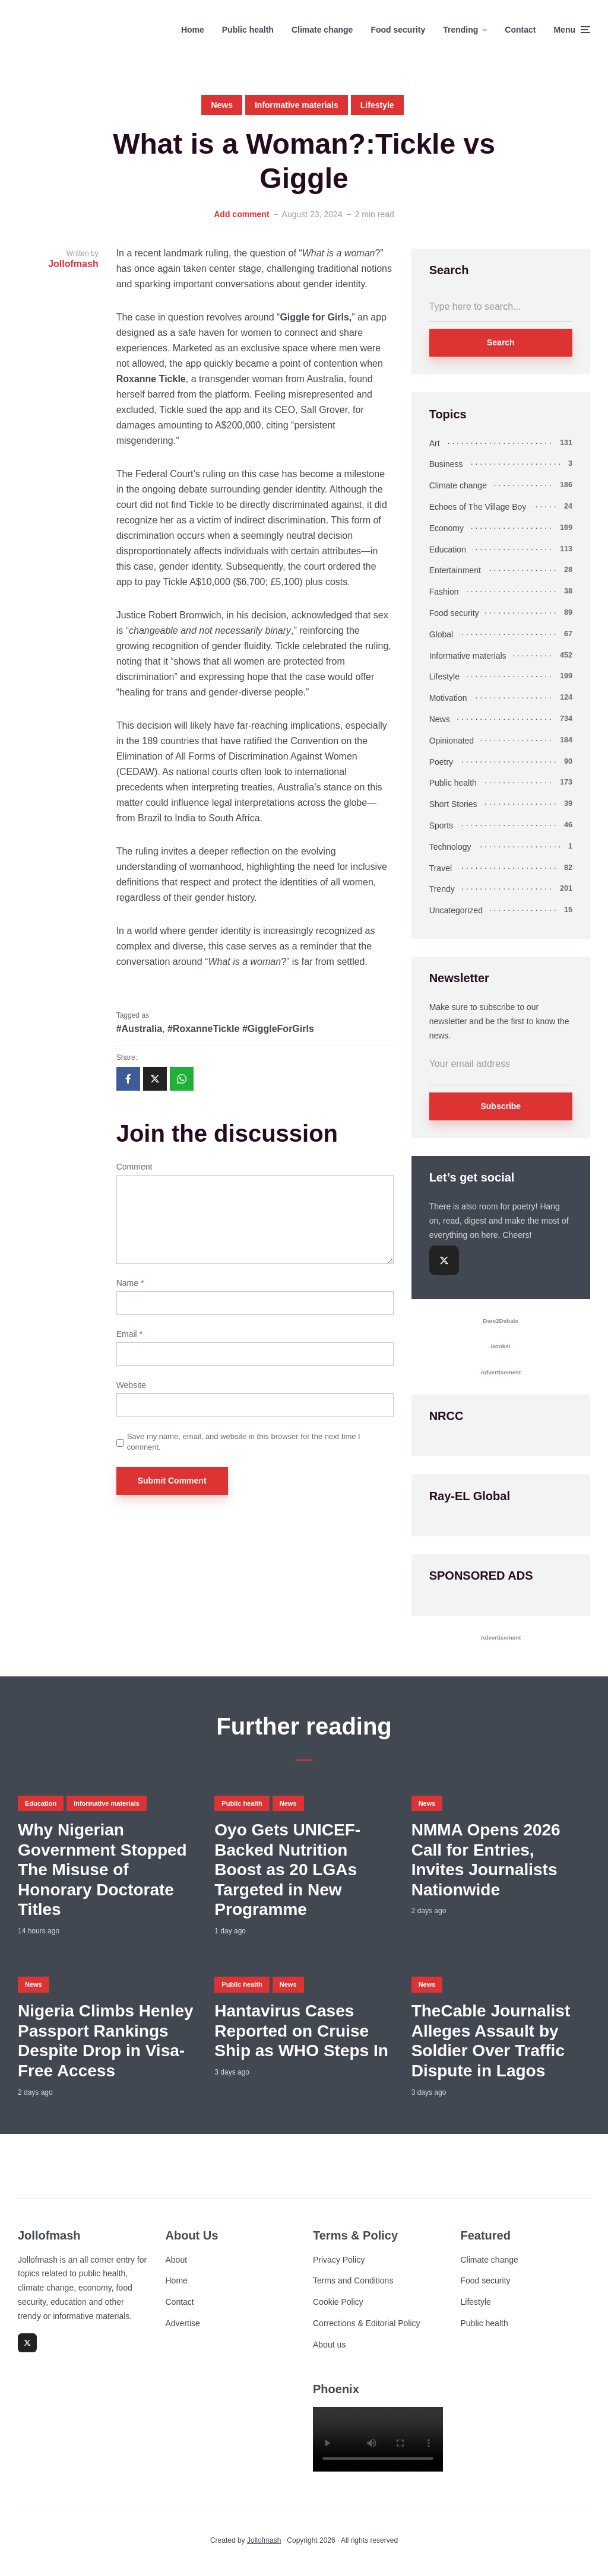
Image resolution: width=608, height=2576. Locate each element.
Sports (441, 825)
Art (434, 443)
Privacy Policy (339, 2259)
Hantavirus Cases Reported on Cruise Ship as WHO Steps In (301, 2031)
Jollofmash (264, 2540)
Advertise (183, 2323)
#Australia (139, 1029)
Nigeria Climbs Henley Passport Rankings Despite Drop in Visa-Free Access (106, 2041)
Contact (520, 29)
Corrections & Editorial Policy (366, 2323)
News (222, 105)
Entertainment (455, 570)
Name (130, 1283)
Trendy (442, 889)
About (177, 2259)
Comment (134, 1166)
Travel (440, 868)
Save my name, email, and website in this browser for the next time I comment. (243, 1441)
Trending (460, 29)
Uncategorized (456, 910)
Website (131, 1385)
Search (501, 342)
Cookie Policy (338, 2302)
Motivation (448, 698)
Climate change (322, 29)
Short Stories (453, 804)
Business (446, 464)
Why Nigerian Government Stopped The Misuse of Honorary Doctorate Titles (102, 1869)
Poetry (441, 762)
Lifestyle (377, 105)
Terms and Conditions (353, 2280)
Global (441, 634)
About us (329, 2344)
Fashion (444, 591)
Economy (446, 528)
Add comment (241, 214)
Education (447, 549)
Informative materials (296, 105)
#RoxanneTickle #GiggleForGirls (240, 1029)
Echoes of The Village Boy (478, 507)
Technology (450, 847)
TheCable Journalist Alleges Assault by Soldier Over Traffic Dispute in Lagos (491, 2041)
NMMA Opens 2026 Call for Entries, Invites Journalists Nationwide (485, 1860)
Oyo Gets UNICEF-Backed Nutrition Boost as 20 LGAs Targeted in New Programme (287, 1869)
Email (129, 1334)
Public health (248, 29)
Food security (397, 29)
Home (192, 29)
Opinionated (451, 740)
